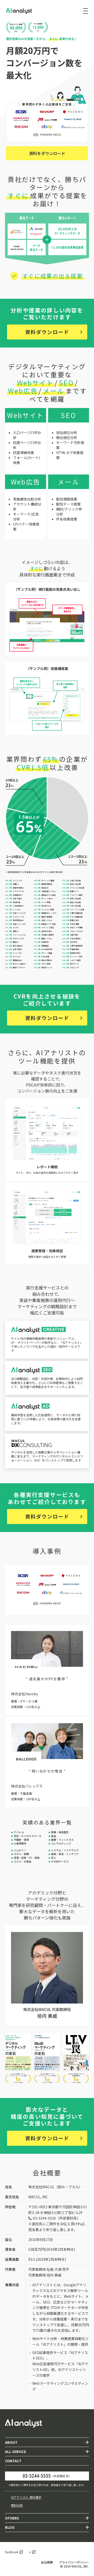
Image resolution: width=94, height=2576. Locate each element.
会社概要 (47, 2562)
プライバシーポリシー (74, 2562)
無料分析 (17, 2505)
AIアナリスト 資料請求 (26, 2497)
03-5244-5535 (44, 2218)
